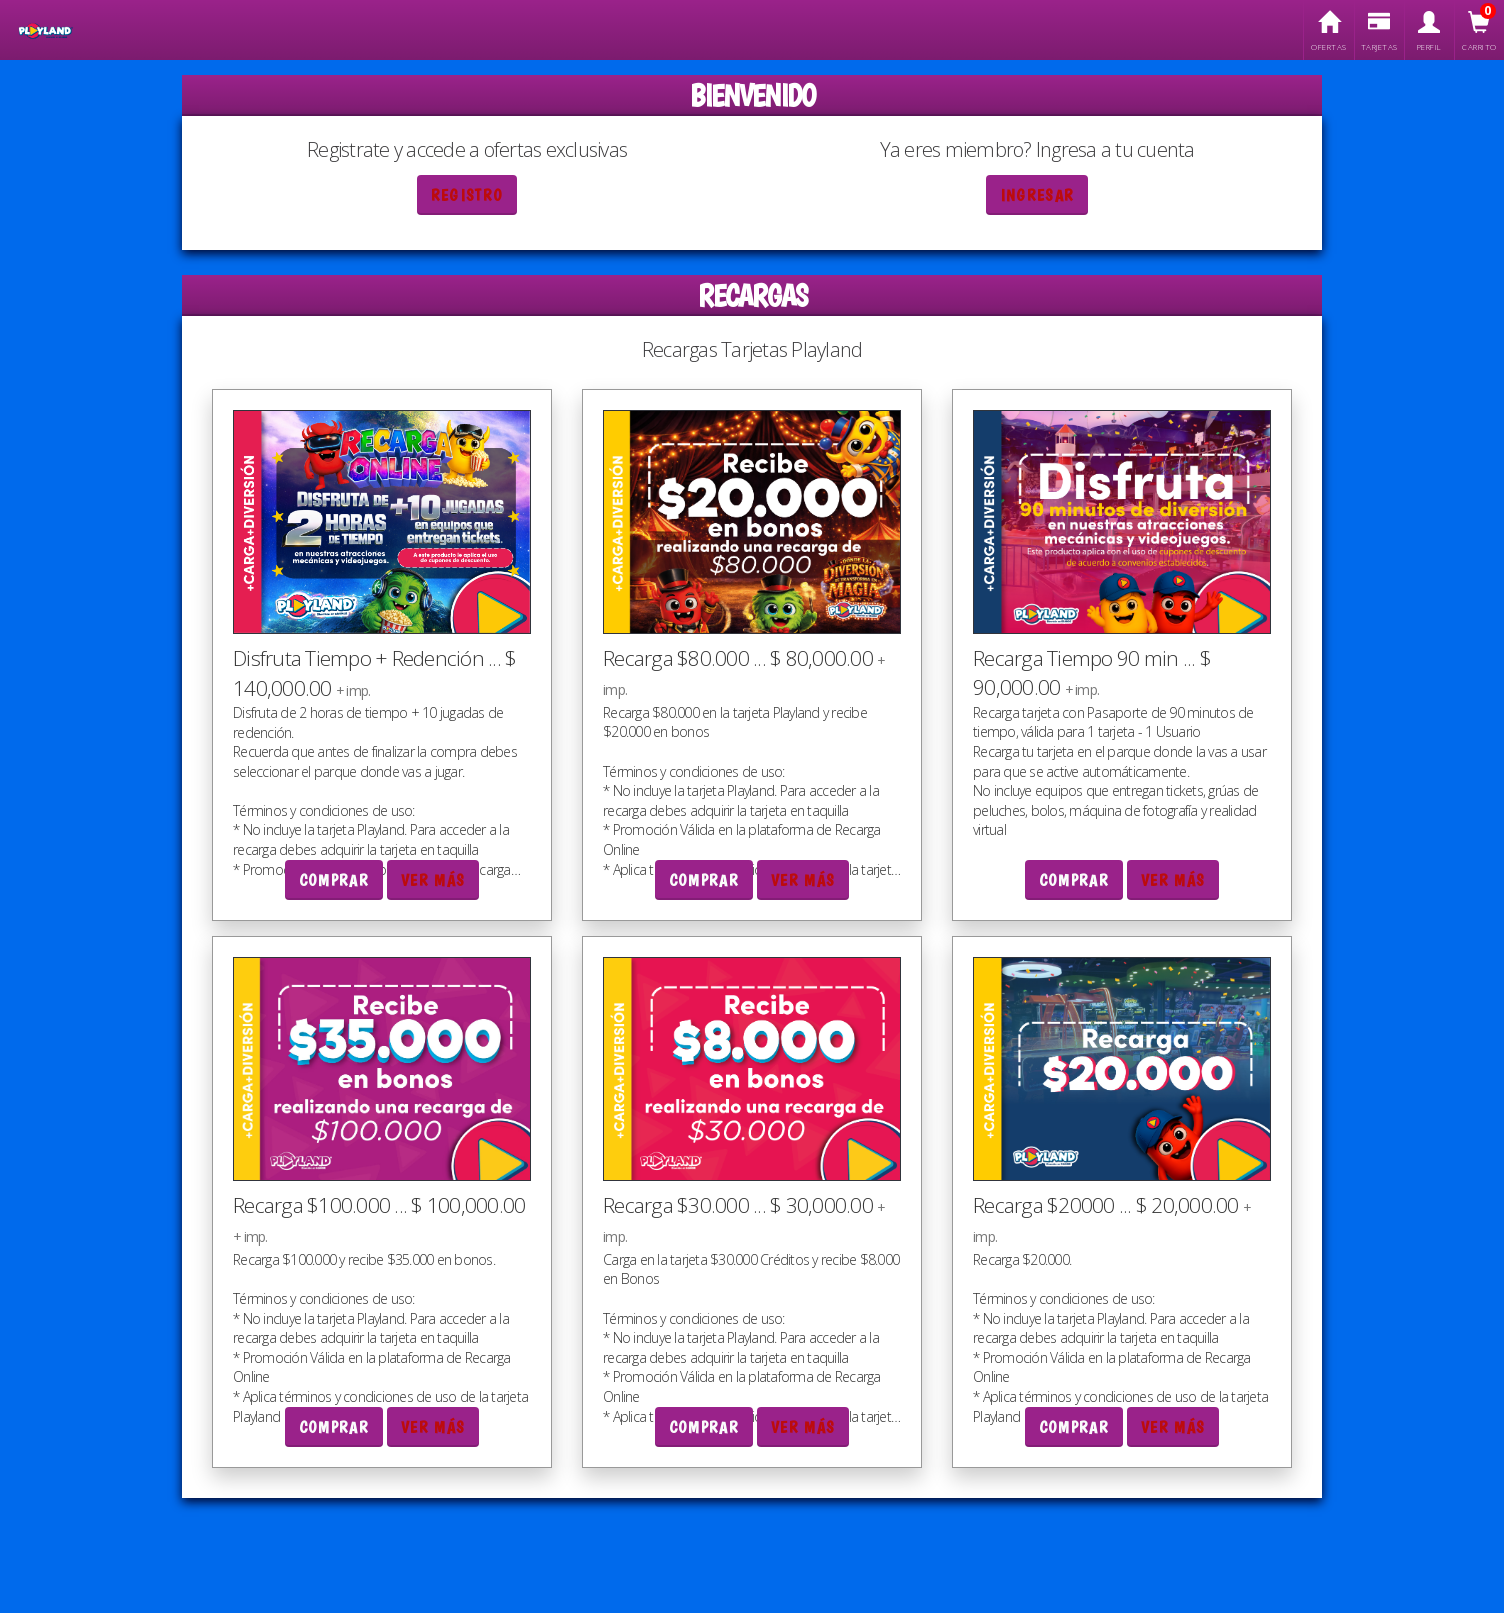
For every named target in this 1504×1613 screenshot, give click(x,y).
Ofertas (1328, 31)
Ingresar (1037, 195)
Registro (467, 195)
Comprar (334, 880)
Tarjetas (1379, 31)
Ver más (433, 880)
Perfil (1429, 31)
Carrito (1479, 31)
